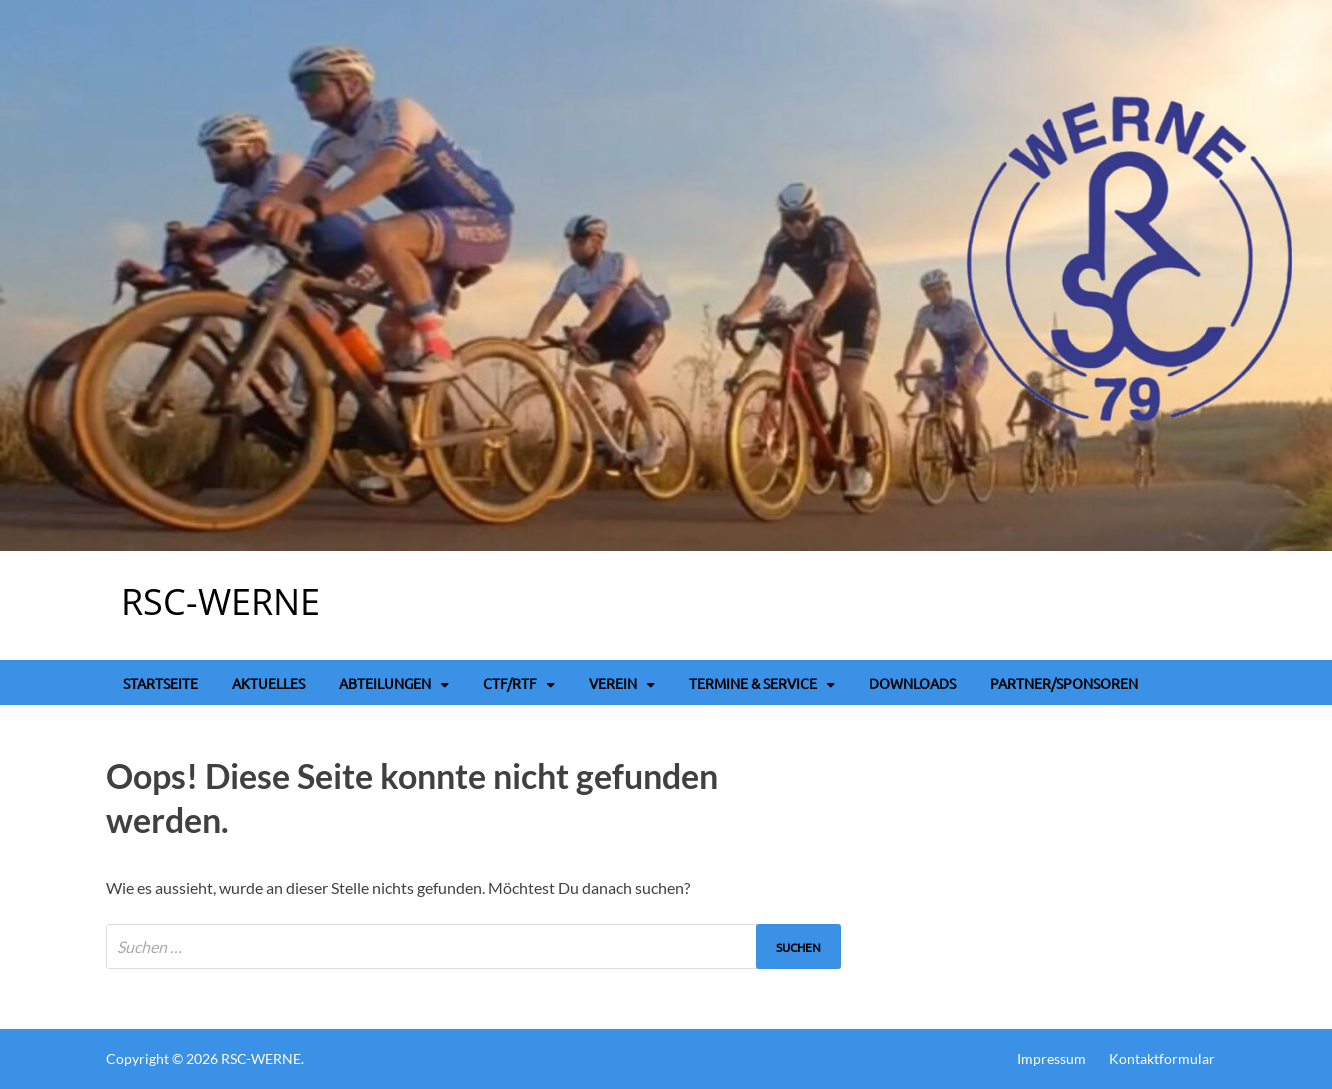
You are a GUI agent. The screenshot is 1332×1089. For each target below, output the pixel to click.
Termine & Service (753, 683)
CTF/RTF (510, 683)
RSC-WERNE (220, 601)
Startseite (160, 683)
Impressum (1051, 1058)
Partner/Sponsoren (1064, 683)
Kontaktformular (1162, 1058)
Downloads (912, 683)
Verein (613, 683)
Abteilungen (385, 683)
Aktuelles (268, 683)
